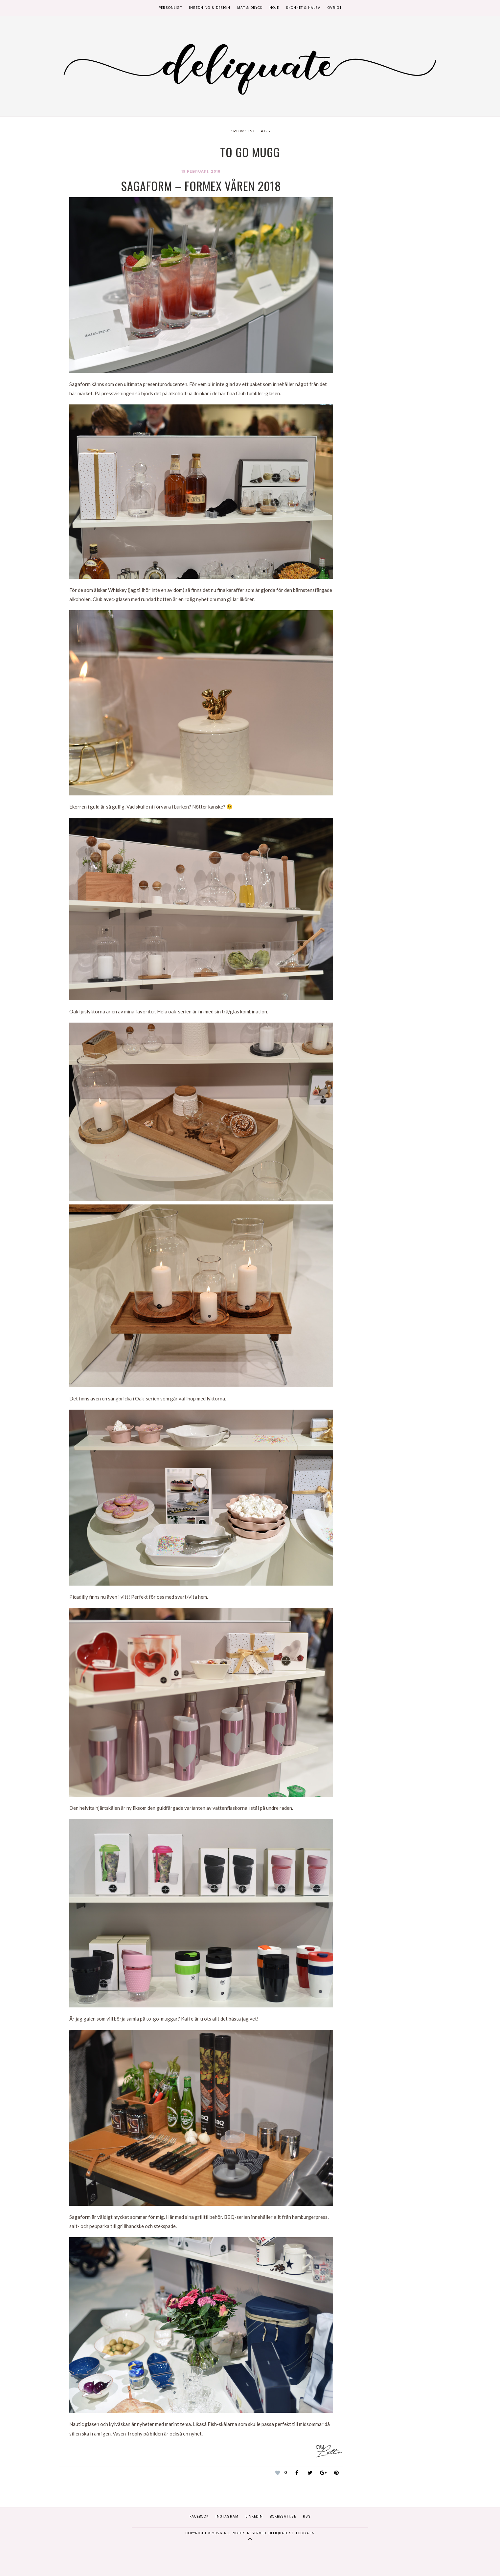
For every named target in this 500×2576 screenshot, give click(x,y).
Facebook (199, 2516)
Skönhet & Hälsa (303, 7)
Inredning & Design (209, 7)
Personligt (170, 7)
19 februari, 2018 (201, 171)
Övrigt (335, 7)
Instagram (227, 2516)
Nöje (274, 7)
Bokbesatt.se (283, 2516)
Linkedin (254, 2516)
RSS (307, 2516)
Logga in (305, 2533)
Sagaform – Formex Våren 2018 (201, 185)
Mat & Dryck (249, 7)
